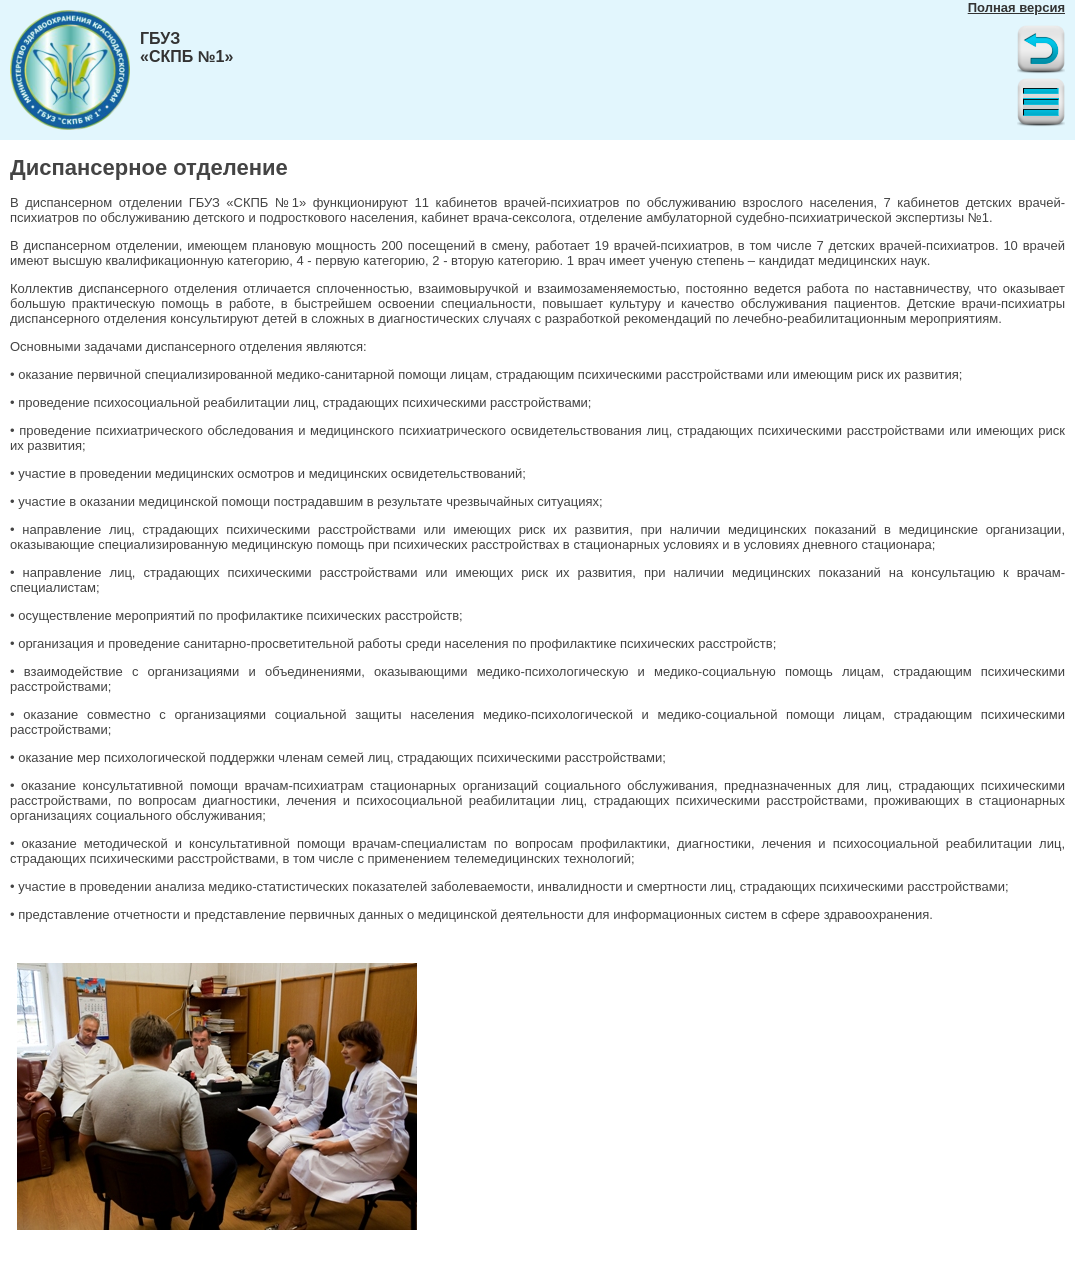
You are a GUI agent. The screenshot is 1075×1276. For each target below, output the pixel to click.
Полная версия (1016, 7)
